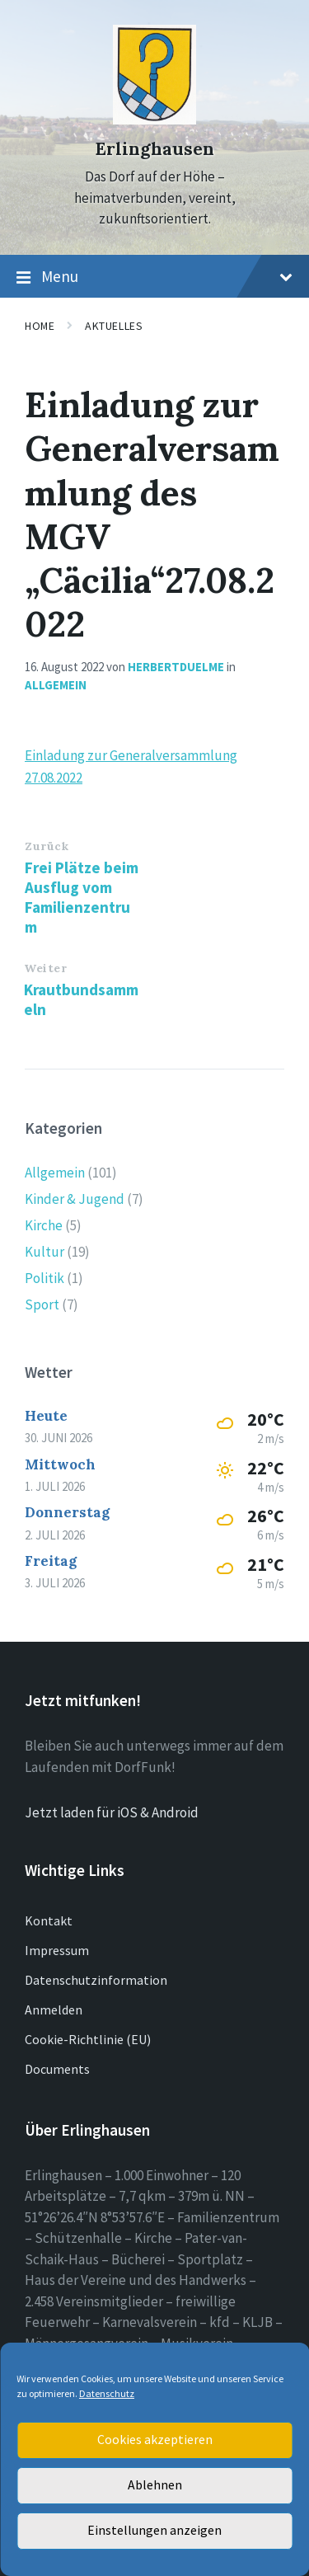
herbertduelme (176, 667)
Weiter (45, 968)
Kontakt (49, 1920)
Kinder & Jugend (74, 1199)
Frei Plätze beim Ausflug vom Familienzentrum (81, 897)
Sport (42, 1304)
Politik (44, 1278)
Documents (57, 2069)
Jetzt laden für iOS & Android (112, 1812)
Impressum (57, 1950)
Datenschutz (106, 2393)
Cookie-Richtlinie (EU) (88, 2039)
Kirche (44, 1225)
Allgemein (56, 685)
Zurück (46, 846)
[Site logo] (154, 119)
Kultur (44, 1252)
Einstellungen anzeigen (155, 2531)
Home (39, 325)
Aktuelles (114, 325)
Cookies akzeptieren (155, 2440)
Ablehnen (154, 2486)
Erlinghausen (154, 149)
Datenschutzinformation (96, 1980)
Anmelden (53, 2009)
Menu (154, 277)
